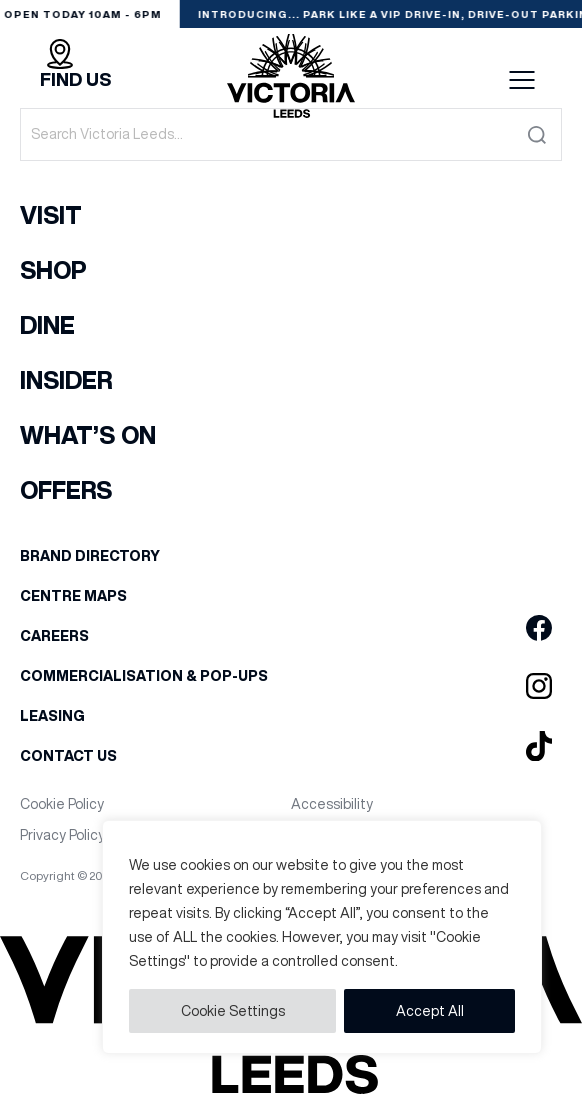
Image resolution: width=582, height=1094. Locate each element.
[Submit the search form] (537, 135)
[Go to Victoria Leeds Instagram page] (539, 687)
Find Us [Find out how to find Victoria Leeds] (75, 79)
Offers (66, 490)
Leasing (52, 716)
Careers (54, 636)
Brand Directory (90, 556)
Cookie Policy (62, 804)
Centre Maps (73, 596)
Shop (53, 270)
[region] (322, 937)
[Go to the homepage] (291, 80)
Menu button (522, 80)
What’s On (88, 435)
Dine (47, 325)
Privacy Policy (62, 835)
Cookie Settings (233, 1011)
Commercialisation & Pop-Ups (144, 676)
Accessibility (332, 804)
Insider (66, 380)
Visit (51, 215)
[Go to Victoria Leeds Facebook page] (539, 629)
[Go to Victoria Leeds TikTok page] (539, 747)
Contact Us (68, 756)
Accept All (430, 1011)
